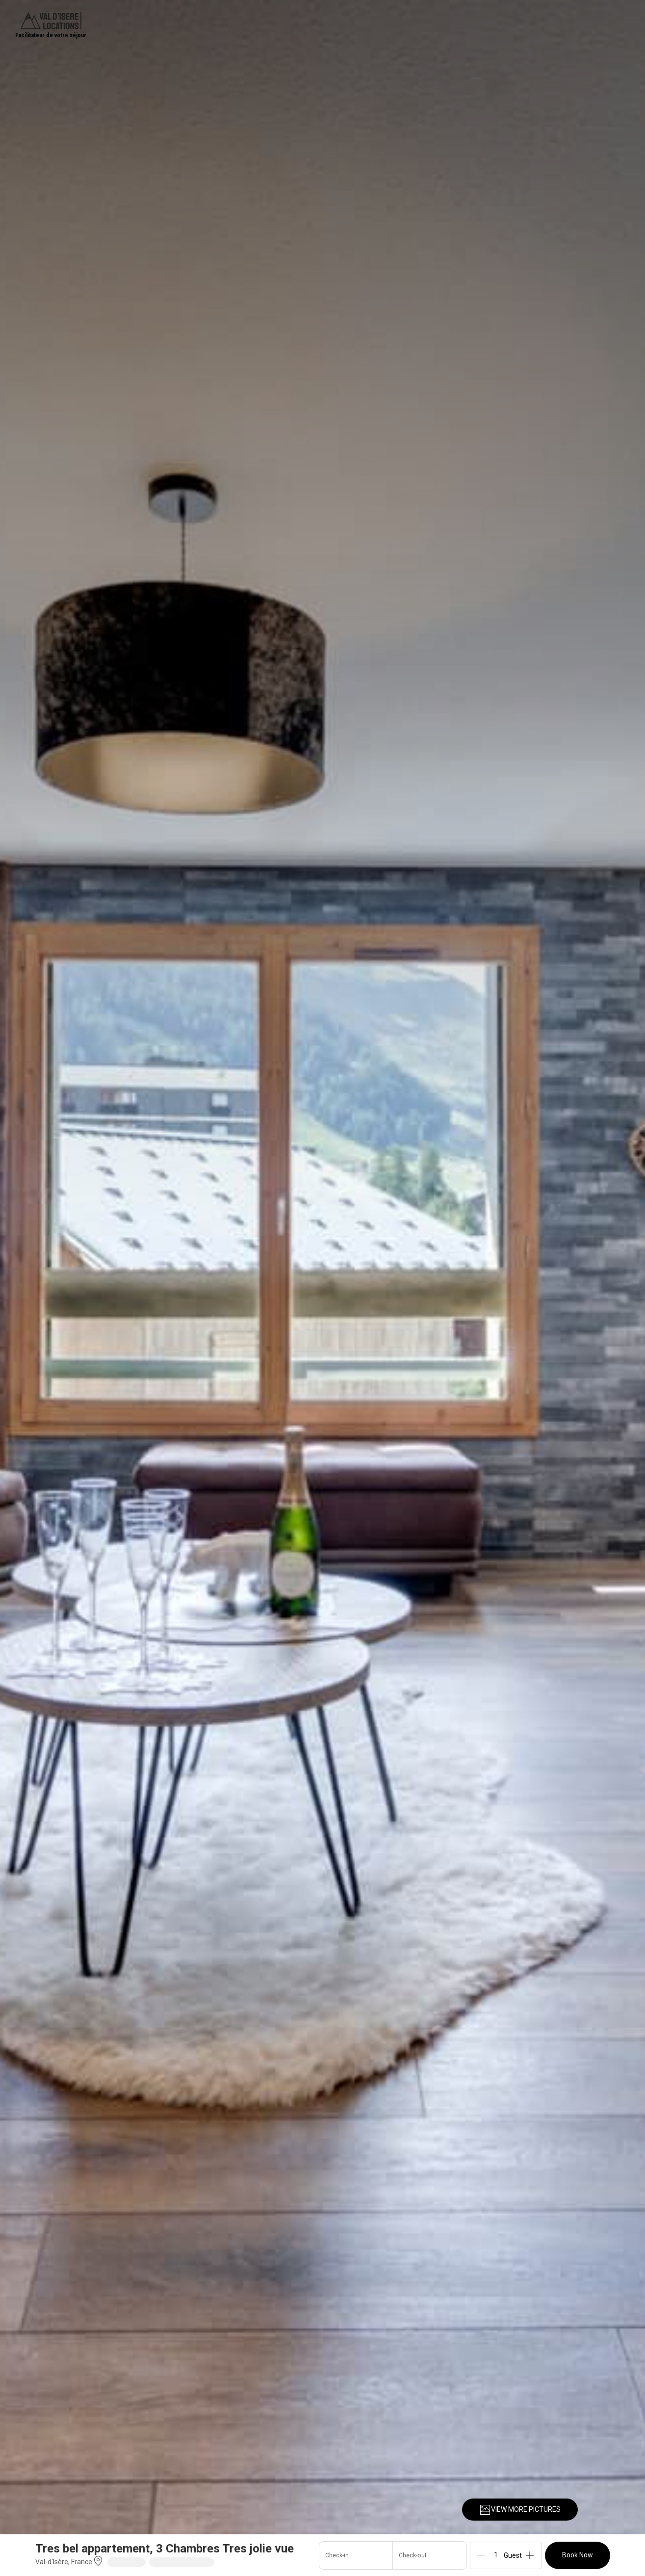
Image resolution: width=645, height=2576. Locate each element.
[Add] (530, 2555)
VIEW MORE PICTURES (520, 2510)
